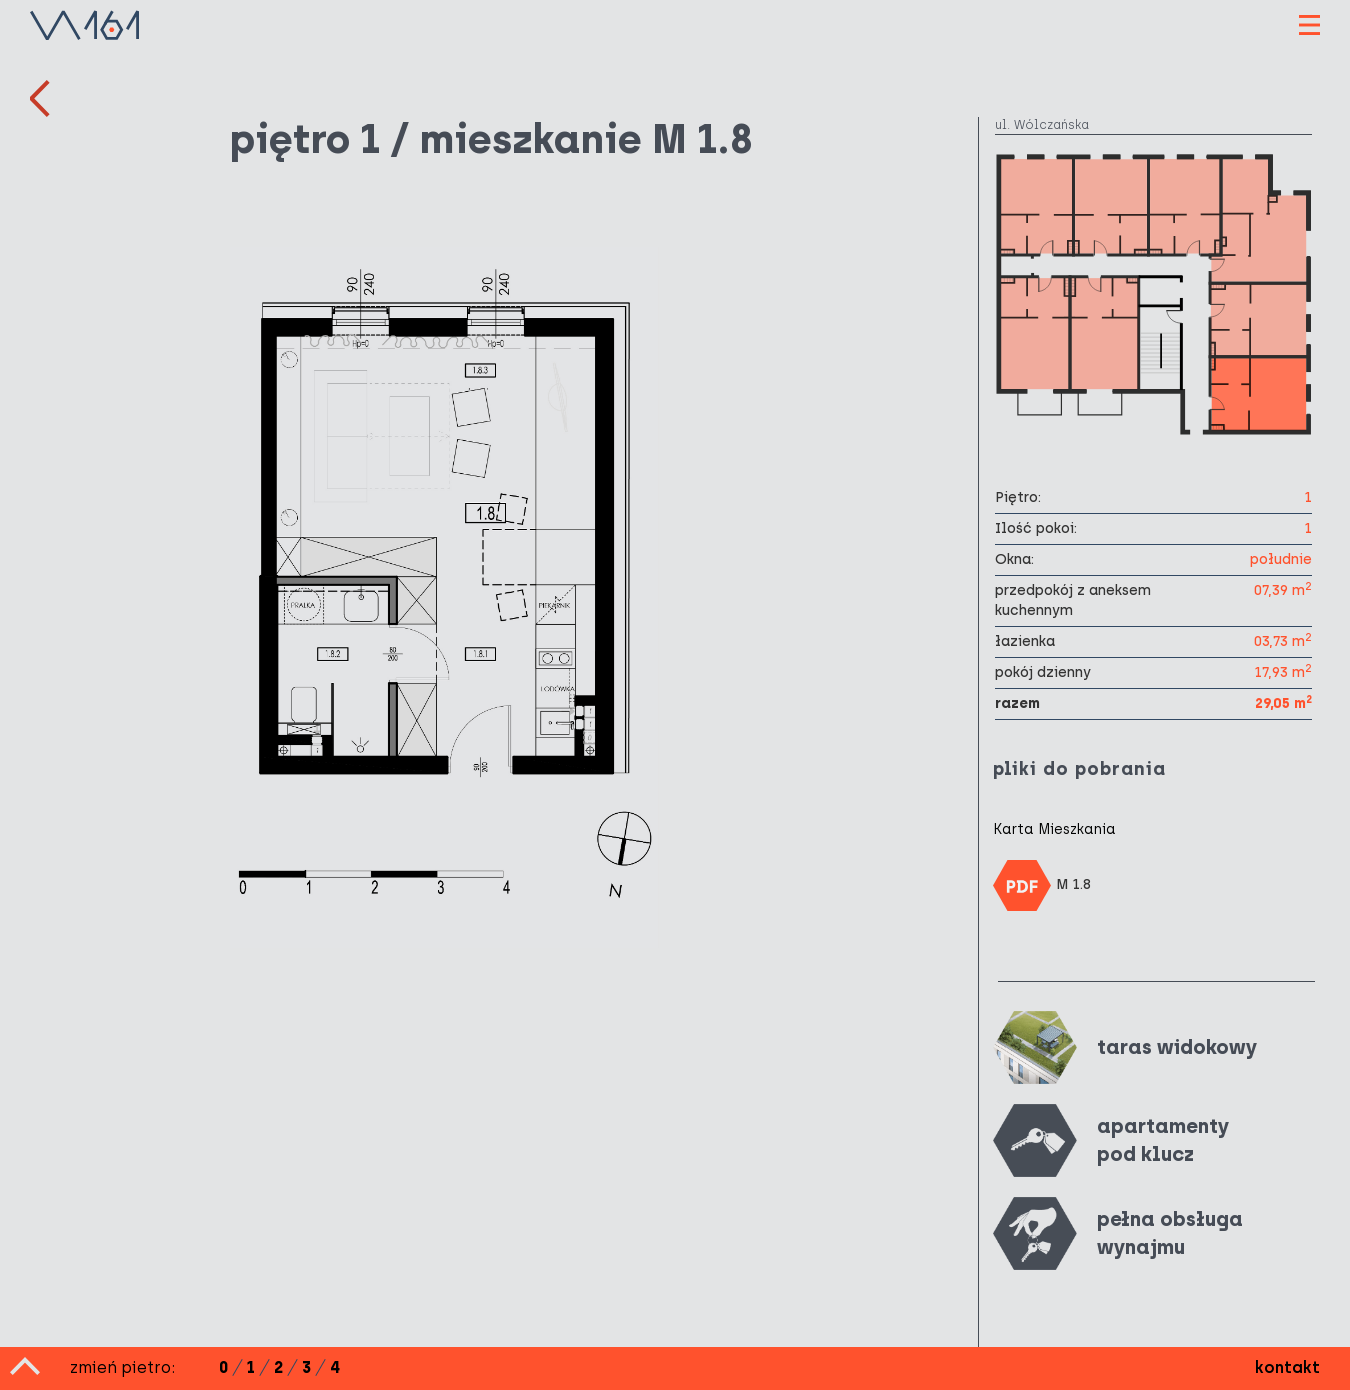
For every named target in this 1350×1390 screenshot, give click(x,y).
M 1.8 (1042, 885)
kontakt (1287, 1367)
